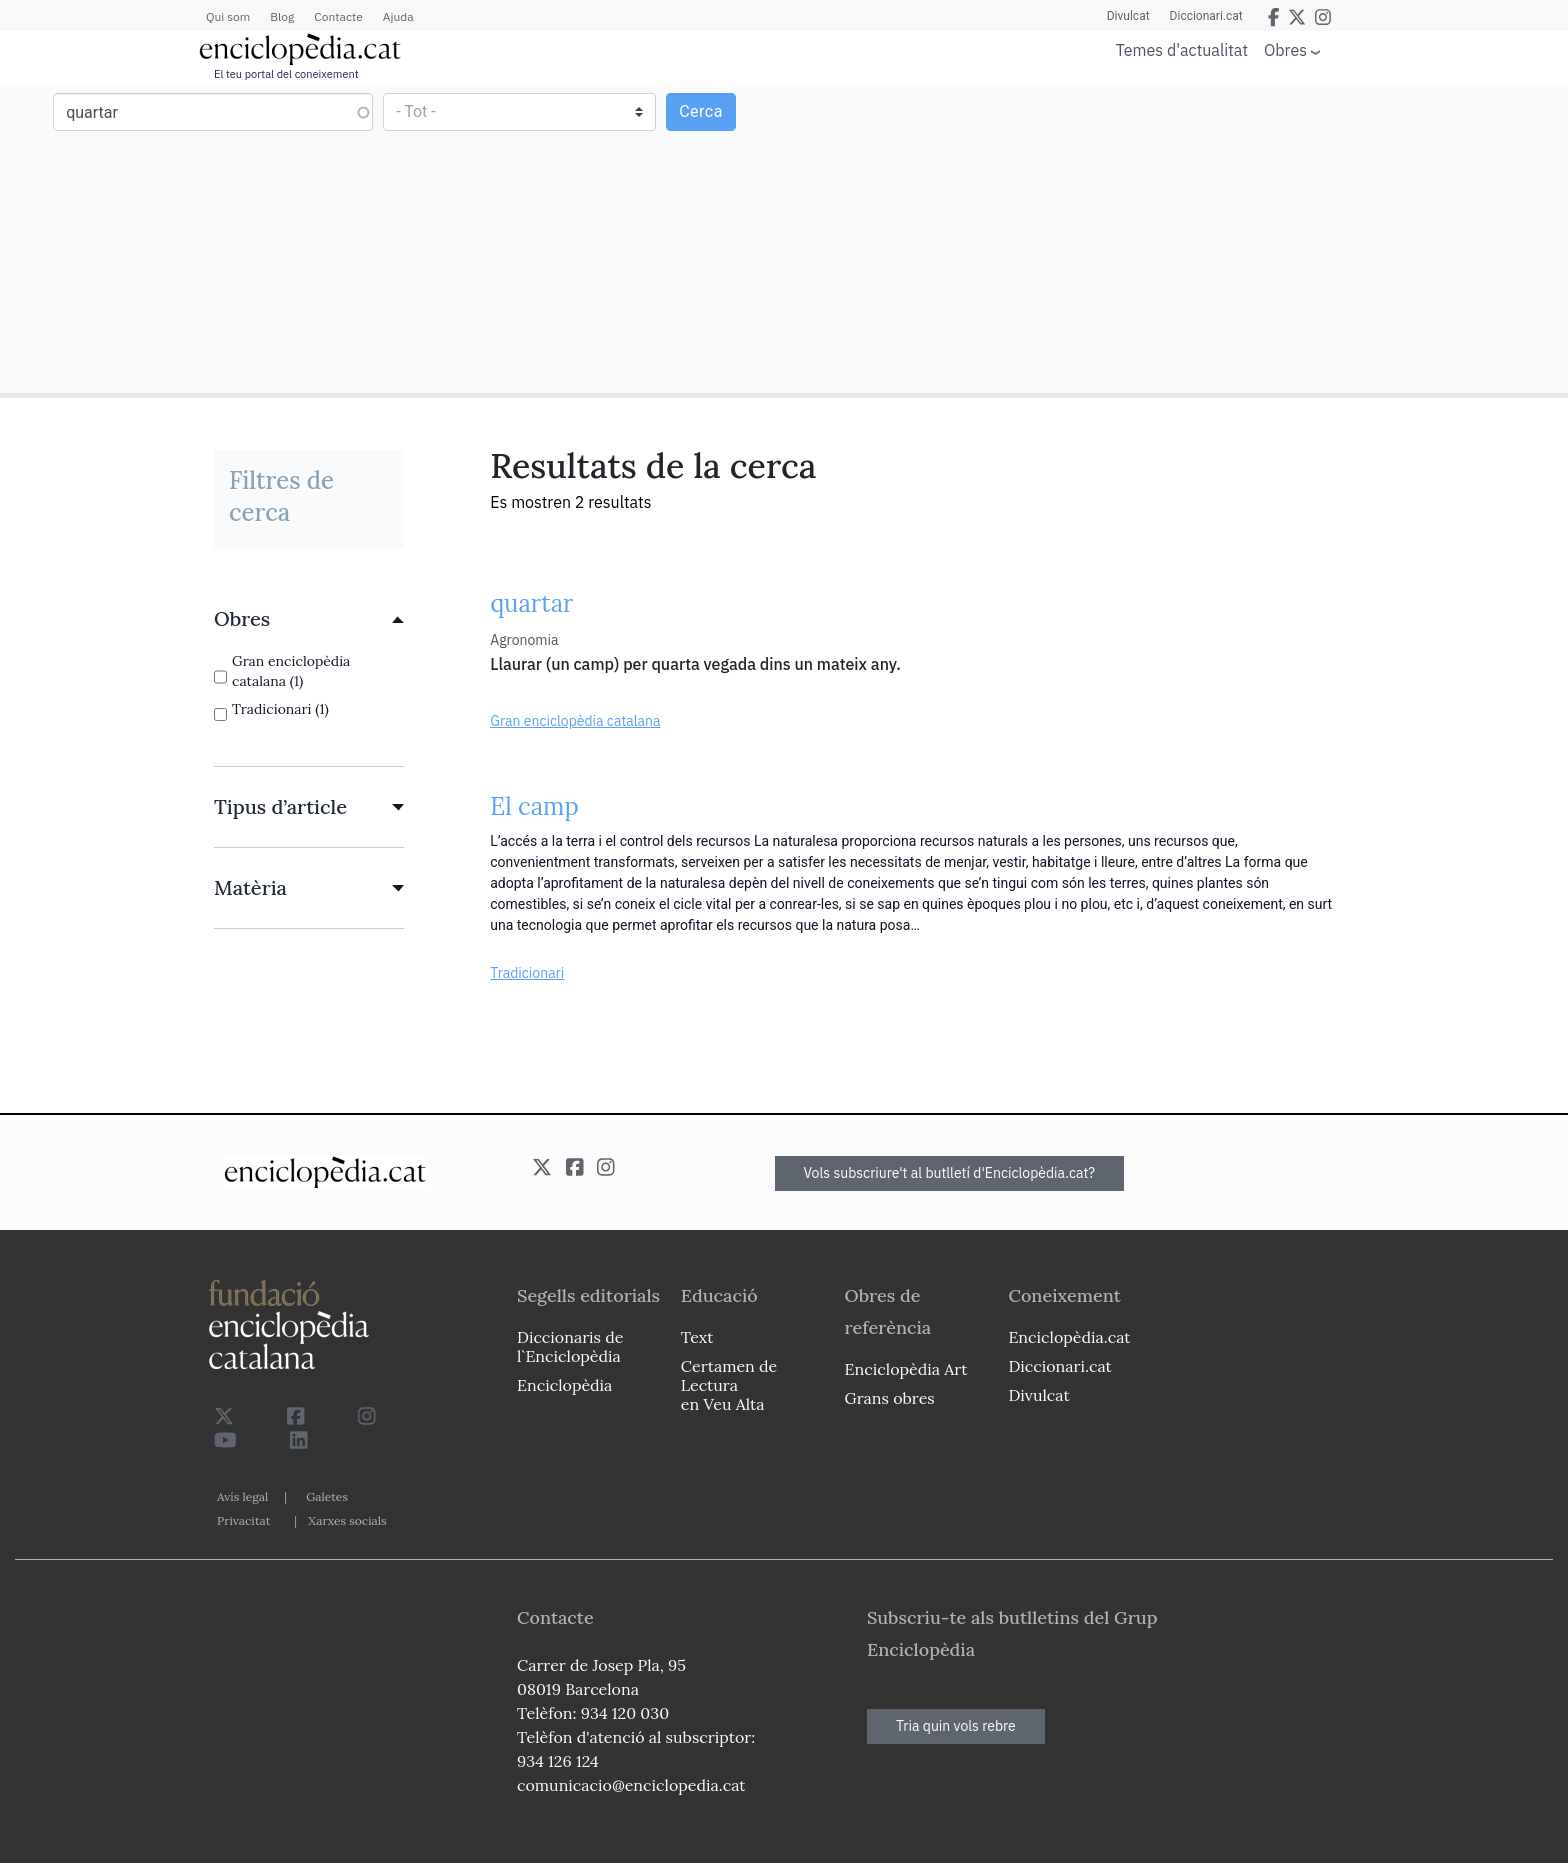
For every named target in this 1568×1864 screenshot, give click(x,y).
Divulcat (1128, 16)
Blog (282, 16)
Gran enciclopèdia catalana (575, 721)
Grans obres (890, 1398)
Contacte (338, 16)
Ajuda (398, 16)
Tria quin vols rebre (956, 1726)
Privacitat (243, 1520)
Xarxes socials (347, 1520)
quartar (531, 603)
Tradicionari (527, 973)
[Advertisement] (1173, 238)
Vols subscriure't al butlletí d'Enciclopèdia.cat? (950, 1173)
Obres (1285, 49)
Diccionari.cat (1206, 16)
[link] (309, 619)
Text (697, 1337)
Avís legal (242, 1496)
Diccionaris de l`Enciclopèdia (570, 1346)
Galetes (327, 1496)
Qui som (228, 16)
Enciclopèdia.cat (1069, 1337)
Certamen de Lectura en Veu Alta (729, 1385)
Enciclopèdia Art (906, 1369)
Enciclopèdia (564, 1385)
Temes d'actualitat (1182, 50)
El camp (534, 806)
